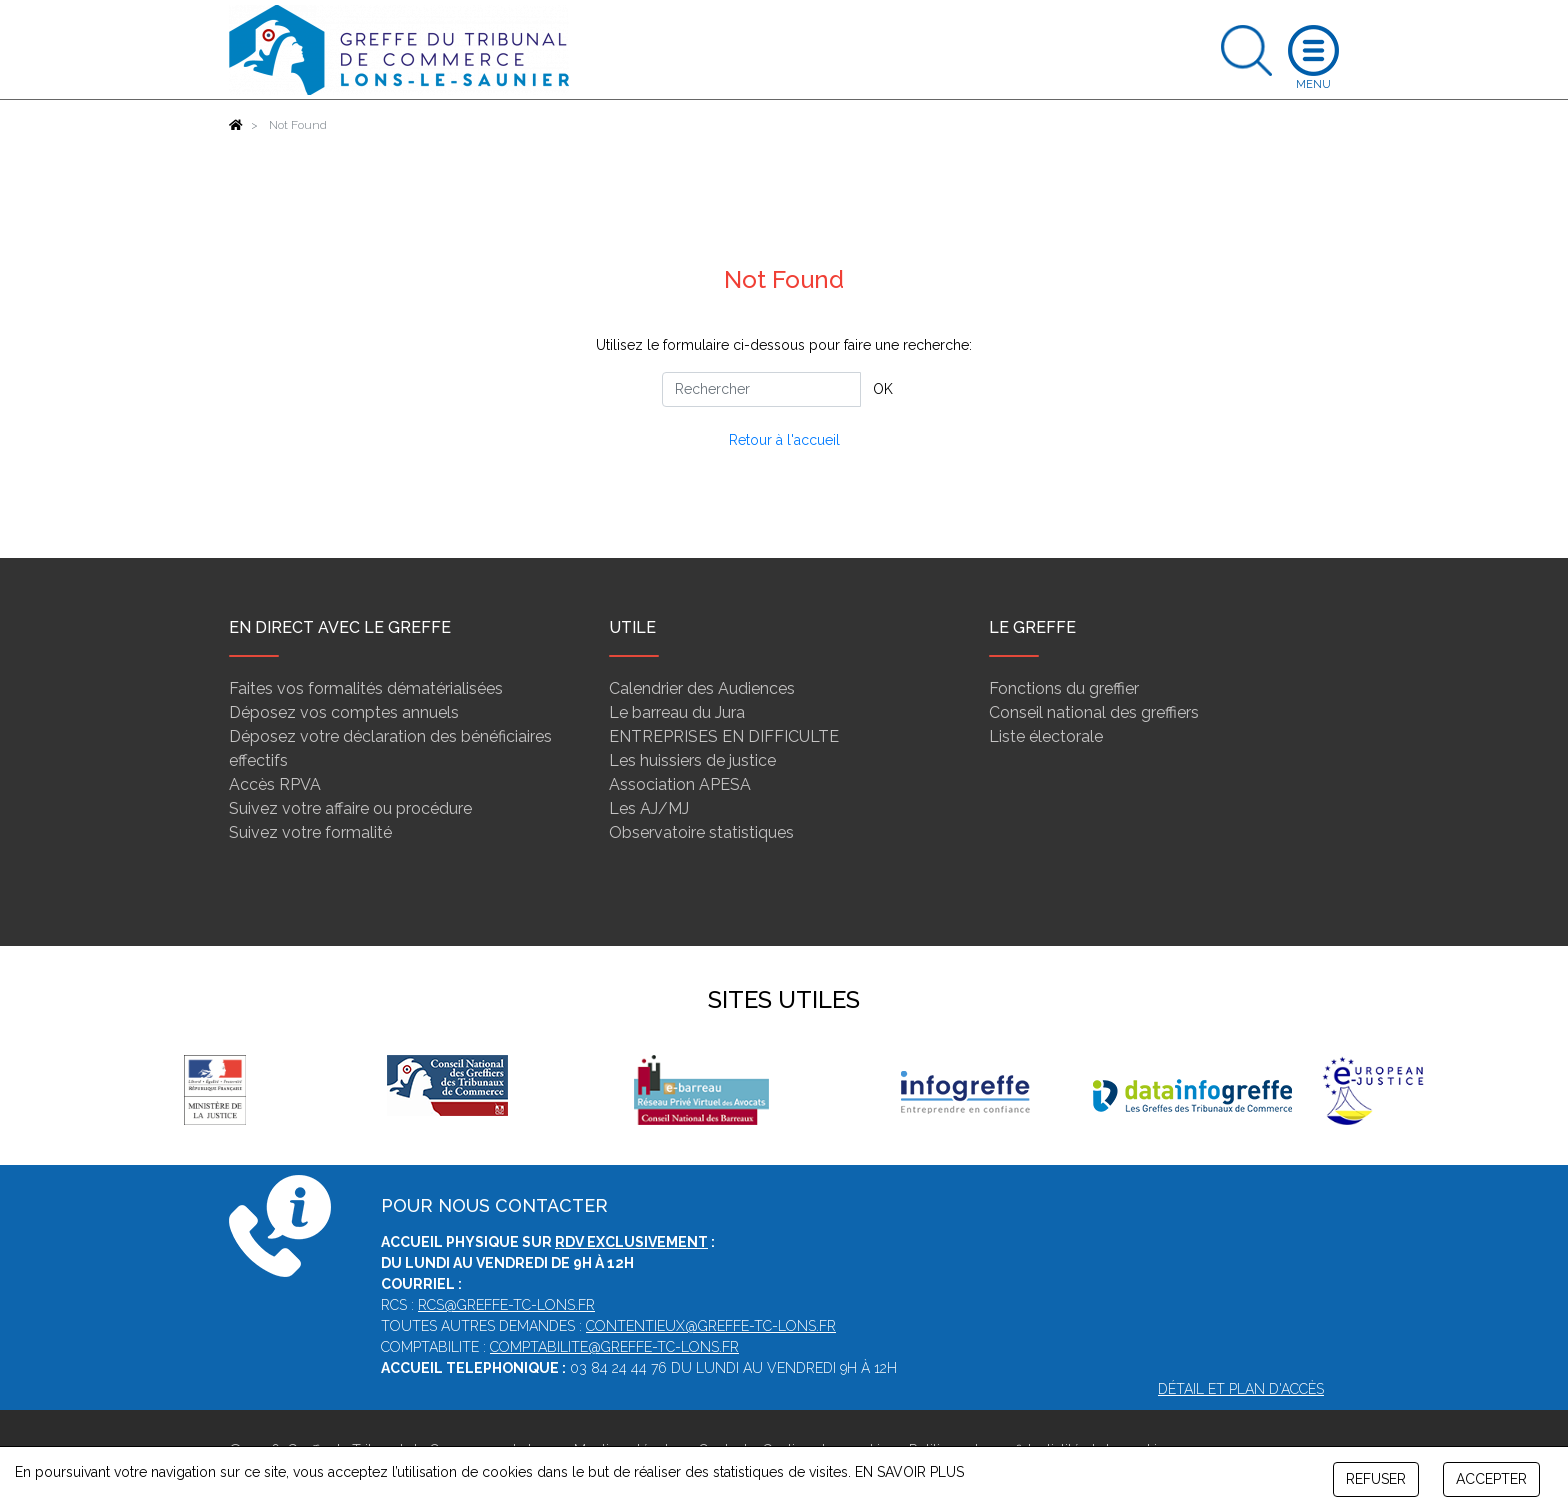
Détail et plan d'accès (1241, 1389)
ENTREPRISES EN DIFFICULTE (724, 736)
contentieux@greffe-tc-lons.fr (711, 1326)
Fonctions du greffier (1064, 688)
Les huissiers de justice (692, 760)
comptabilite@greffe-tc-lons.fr (614, 1347)
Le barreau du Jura (677, 712)
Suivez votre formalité (310, 832)
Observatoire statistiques (701, 832)
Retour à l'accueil (784, 440)
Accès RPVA (275, 784)
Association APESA (680, 784)
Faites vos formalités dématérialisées (366, 688)
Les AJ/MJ (649, 808)
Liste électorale (1046, 736)
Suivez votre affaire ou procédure (350, 808)
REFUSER (1376, 1479)
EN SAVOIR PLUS (909, 1472)
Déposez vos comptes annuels (344, 712)
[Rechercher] (761, 389)
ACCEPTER (1491, 1479)
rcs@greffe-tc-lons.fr (506, 1305)
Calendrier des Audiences (702, 688)
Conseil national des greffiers (1094, 712)
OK (883, 389)
